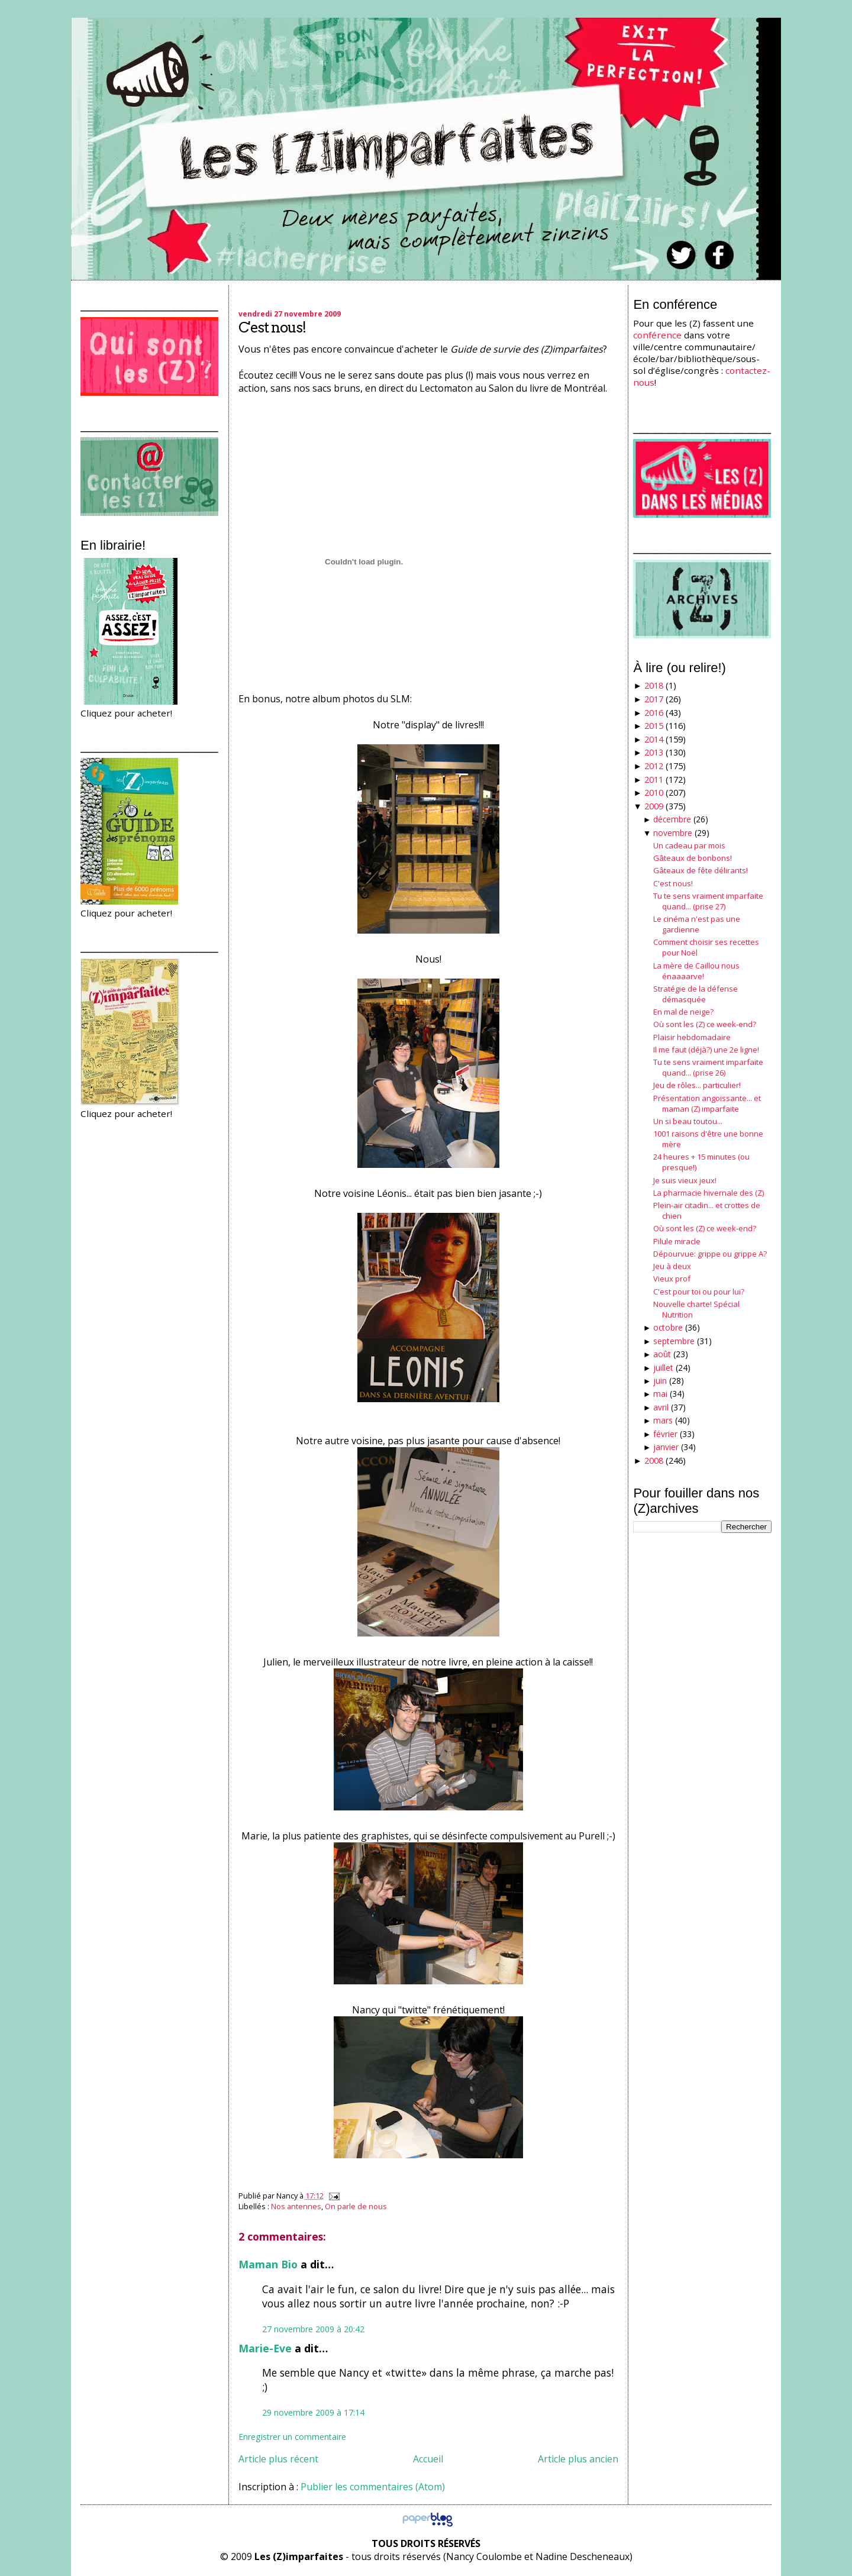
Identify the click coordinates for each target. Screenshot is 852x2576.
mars (663, 1420)
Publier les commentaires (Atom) (373, 2486)
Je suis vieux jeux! (685, 1180)
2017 (653, 699)
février (665, 1433)
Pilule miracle (677, 1241)
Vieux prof (671, 1278)
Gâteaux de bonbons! (692, 858)
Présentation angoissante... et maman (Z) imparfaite (707, 1103)
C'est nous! (272, 327)
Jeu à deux (672, 1266)
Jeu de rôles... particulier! (697, 1085)
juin (660, 1380)
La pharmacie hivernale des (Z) (708, 1192)
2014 (653, 739)
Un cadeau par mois (689, 845)
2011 (653, 779)
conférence (657, 335)
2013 (653, 752)
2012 (653, 765)
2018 (653, 685)
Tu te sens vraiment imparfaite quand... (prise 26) (708, 1067)
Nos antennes (296, 2206)
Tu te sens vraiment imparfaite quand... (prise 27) (708, 901)
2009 (653, 806)
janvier (666, 1446)
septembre (674, 1341)
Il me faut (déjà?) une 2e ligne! (706, 1049)
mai (660, 1393)
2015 (653, 725)
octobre (668, 1327)
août (662, 1354)
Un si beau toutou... (687, 1121)
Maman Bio (268, 2264)
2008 (653, 1460)
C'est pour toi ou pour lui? (698, 1291)
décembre (672, 819)
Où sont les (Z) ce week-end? (704, 1024)
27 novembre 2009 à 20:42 (313, 2329)
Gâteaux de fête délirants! (700, 870)
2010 (653, 792)
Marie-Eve (265, 2348)
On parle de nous (356, 2206)
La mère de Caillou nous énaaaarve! (696, 971)
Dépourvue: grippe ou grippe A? (710, 1253)
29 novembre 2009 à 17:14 (313, 2412)
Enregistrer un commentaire (292, 2436)
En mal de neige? (683, 1011)
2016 (653, 712)
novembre (672, 832)
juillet (663, 1367)
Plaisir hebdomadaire (692, 1037)
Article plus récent (278, 2458)
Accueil (428, 2458)
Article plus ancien (578, 2458)
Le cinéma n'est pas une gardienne (696, 924)
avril (661, 1407)
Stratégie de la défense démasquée (695, 994)
